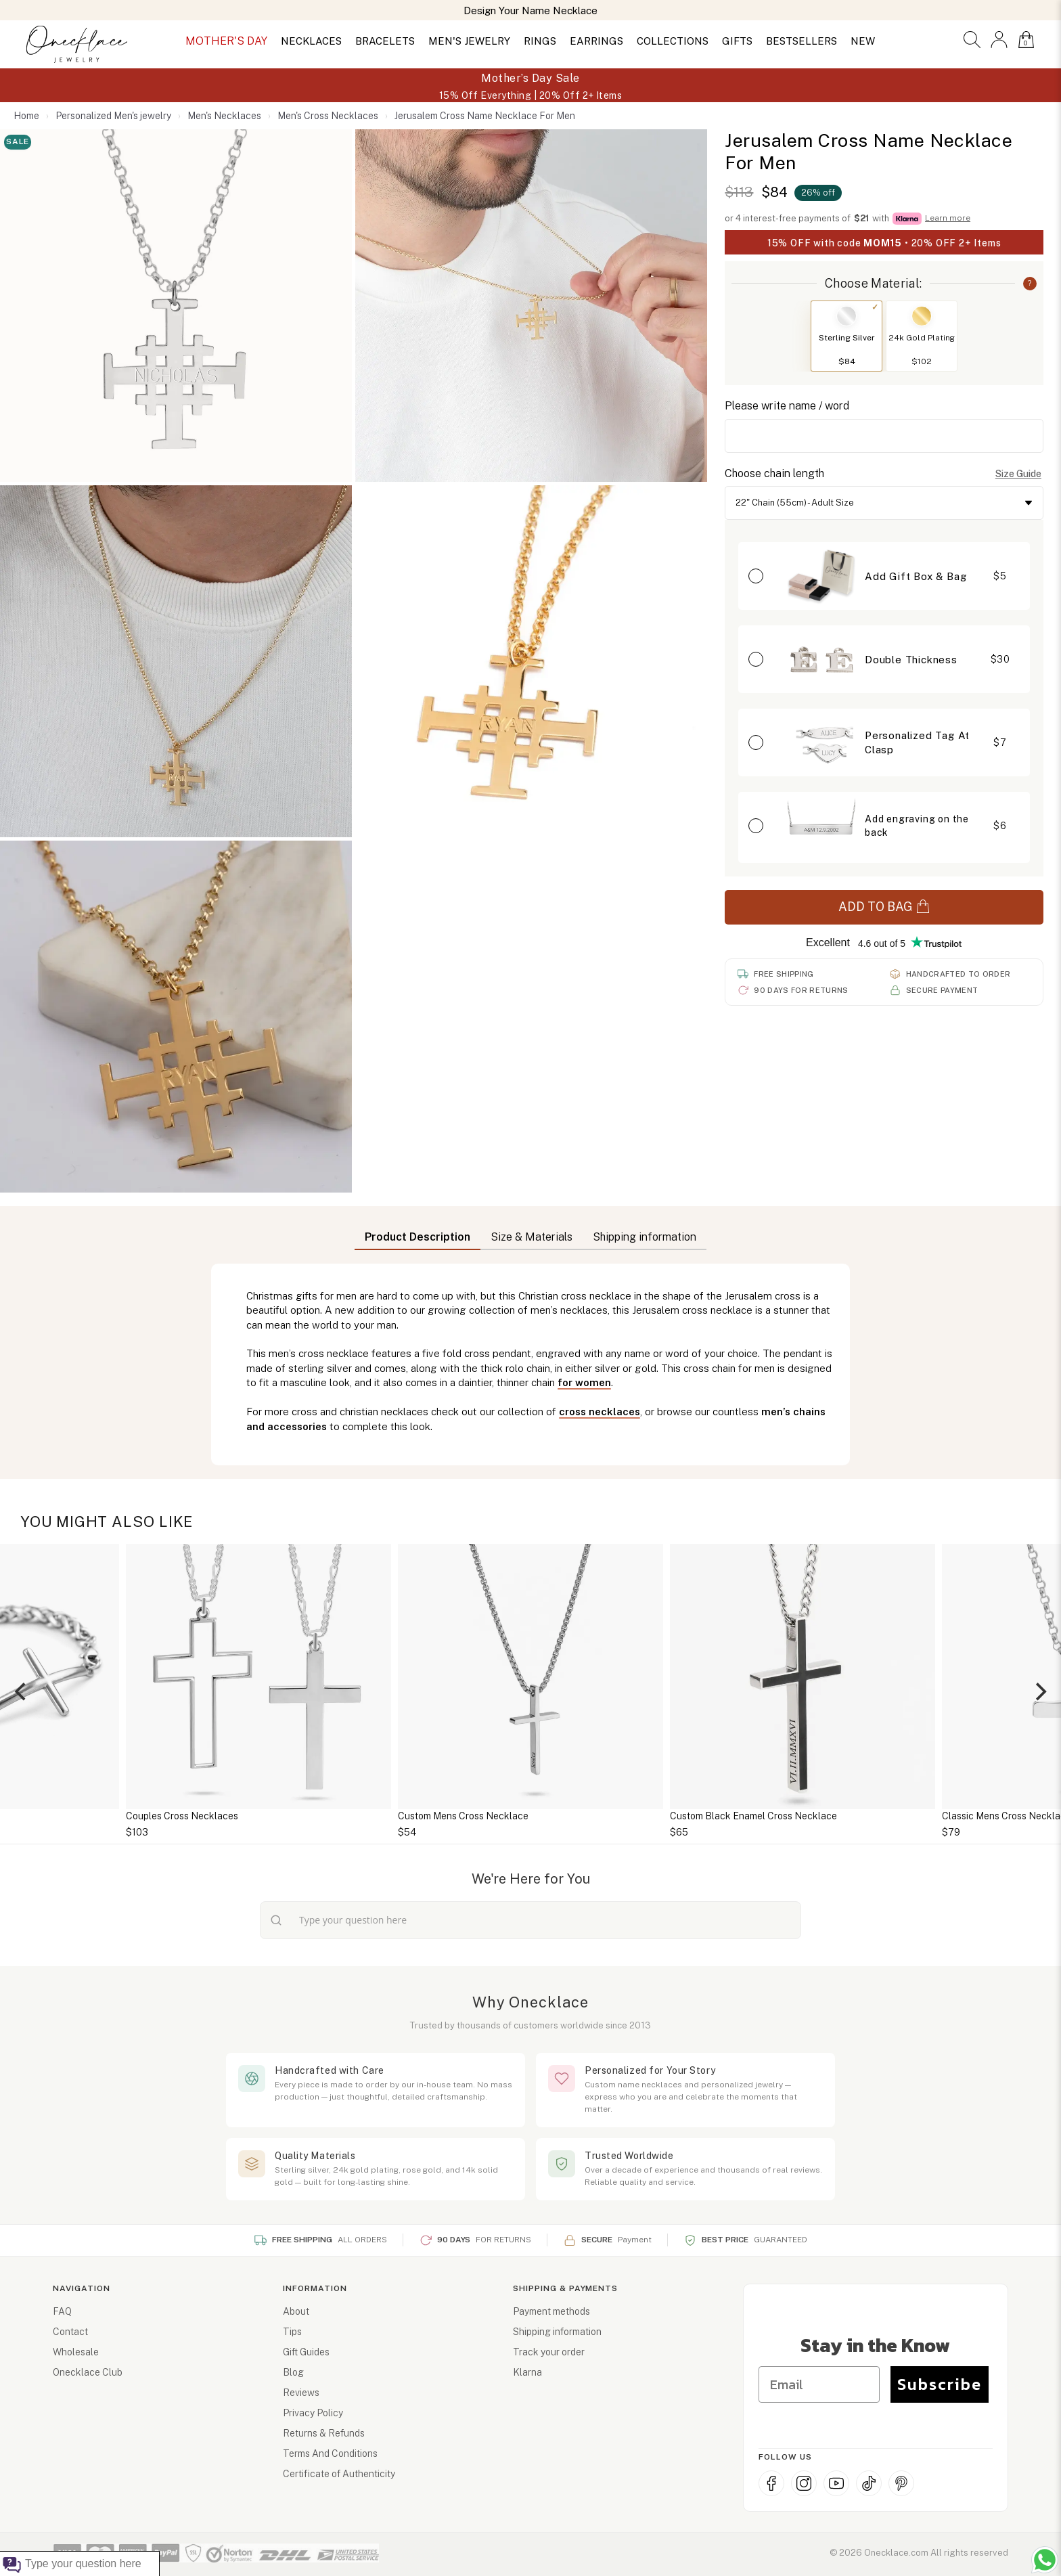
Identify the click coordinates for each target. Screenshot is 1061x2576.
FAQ (62, 2311)
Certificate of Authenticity (339, 2473)
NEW (863, 41)
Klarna (527, 2372)
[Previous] (22, 1691)
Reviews (301, 2392)
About (296, 2311)
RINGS (540, 41)
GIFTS (737, 41)
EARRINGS (596, 41)
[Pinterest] (901, 2483)
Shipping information (557, 2331)
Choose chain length (774, 473)
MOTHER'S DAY (226, 41)
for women (584, 1382)
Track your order (549, 2352)
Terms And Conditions (330, 2453)
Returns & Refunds (324, 2433)
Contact (70, 2331)
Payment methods (551, 2311)
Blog (293, 2372)
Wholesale (76, 2352)
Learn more (947, 218)
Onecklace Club (87, 2372)
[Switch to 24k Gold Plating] (921, 316)
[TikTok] (869, 2483)
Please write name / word (787, 405)
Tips (292, 2331)
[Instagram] (804, 2483)
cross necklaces (599, 1411)
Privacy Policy (313, 2412)
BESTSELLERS (801, 41)
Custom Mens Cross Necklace (463, 1816)
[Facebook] (771, 2483)
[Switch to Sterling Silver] (846, 316)
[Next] (1039, 1691)
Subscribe (939, 2384)
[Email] (819, 2384)
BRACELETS (385, 41)
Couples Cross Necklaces (182, 1816)
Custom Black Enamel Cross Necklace (753, 1816)
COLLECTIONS (672, 41)
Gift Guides (306, 2352)
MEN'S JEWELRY (469, 41)
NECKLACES (311, 41)
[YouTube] (836, 2483)
